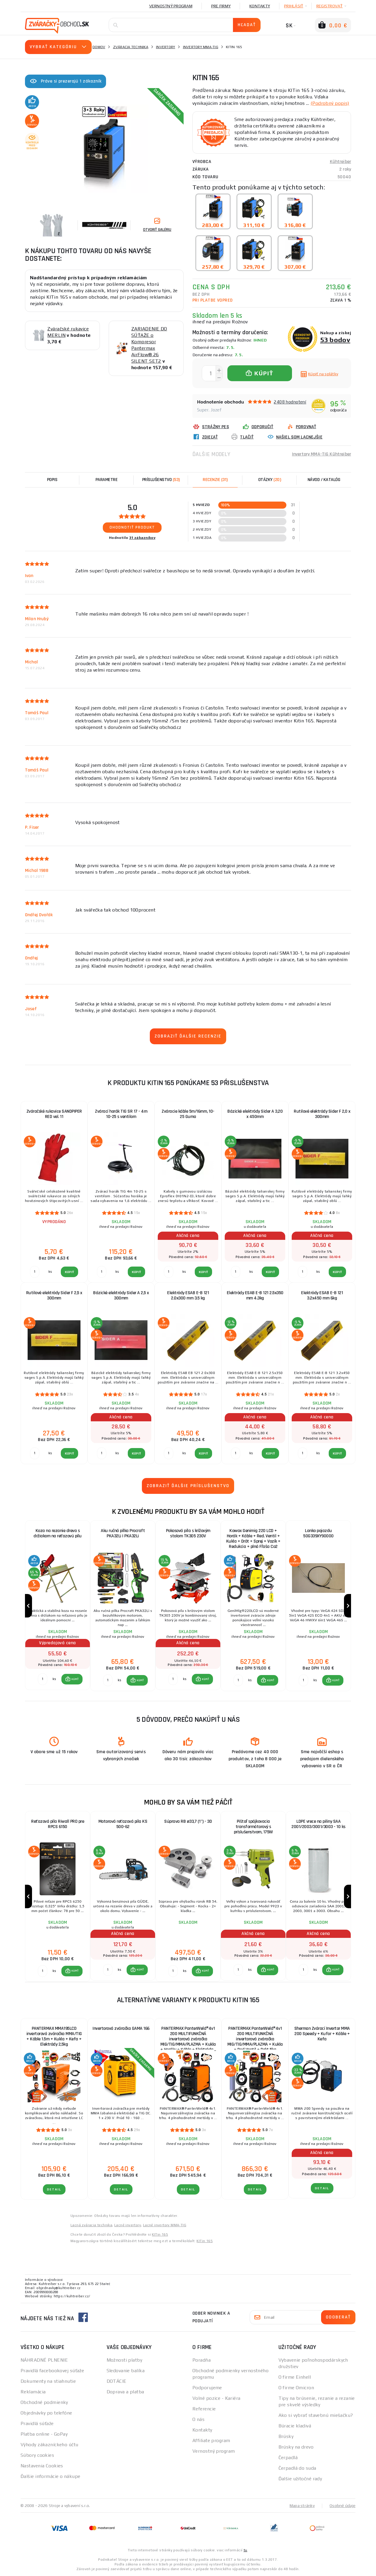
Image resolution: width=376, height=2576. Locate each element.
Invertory (165, 47)
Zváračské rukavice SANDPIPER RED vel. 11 (54, 1114)
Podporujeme (207, 2387)
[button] (72, 1679)
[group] (57, 1605)
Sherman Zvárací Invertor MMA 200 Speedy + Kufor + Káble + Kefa (322, 2033)
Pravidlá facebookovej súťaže (52, 2370)
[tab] (215, 480)
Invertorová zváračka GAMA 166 (121, 2028)
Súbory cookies (37, 2455)
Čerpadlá (288, 2457)
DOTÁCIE (117, 2381)
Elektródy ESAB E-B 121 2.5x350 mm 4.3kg (255, 1295)
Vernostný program (170, 6)
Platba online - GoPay (44, 2434)
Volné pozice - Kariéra (216, 2398)
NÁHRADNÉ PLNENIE (44, 2360)
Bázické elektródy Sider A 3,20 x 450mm (255, 1114)
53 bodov (335, 340)
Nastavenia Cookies (42, 2466)
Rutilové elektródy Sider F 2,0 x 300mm (322, 1114)
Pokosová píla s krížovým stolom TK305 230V (188, 1533)
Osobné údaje (342, 2505)
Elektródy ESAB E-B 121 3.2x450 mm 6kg (322, 1295)
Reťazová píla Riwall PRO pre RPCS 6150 (57, 1824)
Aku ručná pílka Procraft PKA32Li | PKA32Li (123, 1533)
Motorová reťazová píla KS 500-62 (122, 1824)
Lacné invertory (127, 2225)
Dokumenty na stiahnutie (48, 2381)
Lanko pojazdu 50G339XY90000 (318, 1533)
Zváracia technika (130, 47)
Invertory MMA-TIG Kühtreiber (321, 454)
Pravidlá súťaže (37, 2423)
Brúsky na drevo (296, 2447)
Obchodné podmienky (44, 2402)
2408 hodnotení (290, 401)
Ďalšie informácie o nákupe (50, 2476)
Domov (99, 47)
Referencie (204, 2409)
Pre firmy (221, 6)
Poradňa (201, 2360)
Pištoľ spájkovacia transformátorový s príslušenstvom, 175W (253, 1826)
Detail (54, 2189)
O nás (198, 2419)
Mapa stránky (302, 2505)
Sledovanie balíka (126, 2370)
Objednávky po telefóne (46, 2413)
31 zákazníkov (142, 538)
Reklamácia (33, 2392)
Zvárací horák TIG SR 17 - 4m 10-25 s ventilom (121, 1114)
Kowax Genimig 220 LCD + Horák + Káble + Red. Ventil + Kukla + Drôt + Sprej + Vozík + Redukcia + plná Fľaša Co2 (253, 1539)
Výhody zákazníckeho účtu (49, 2444)
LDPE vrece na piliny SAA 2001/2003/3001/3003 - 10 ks (318, 1824)
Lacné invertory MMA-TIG (164, 2225)
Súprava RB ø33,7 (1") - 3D (188, 1821)
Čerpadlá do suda (297, 2468)
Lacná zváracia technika (91, 2225)
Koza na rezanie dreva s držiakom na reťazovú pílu (57, 1533)
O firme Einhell (294, 2377)
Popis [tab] (52, 480)
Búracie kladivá (294, 2426)
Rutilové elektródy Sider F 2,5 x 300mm (54, 1295)
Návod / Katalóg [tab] (324, 480)
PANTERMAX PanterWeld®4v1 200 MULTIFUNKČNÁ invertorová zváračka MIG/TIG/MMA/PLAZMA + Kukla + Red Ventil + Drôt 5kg (255, 2036)
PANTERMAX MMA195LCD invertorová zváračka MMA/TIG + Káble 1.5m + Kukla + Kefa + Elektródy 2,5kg (54, 2036)
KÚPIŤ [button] (75, 1679)
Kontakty (259, 6)
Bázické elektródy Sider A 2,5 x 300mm (121, 1295)
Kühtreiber (340, 162)
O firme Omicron (296, 2387)
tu (245, 2550)
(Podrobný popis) (329, 103)
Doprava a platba (125, 2392)
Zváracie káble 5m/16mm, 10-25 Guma (188, 1114)
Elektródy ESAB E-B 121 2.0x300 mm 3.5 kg (188, 1295)
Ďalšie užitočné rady (300, 2478)
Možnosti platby (124, 2360)
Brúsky (286, 2436)
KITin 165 (160, 2234)
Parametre (106, 480)
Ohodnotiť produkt (132, 527)
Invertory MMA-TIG (200, 47)
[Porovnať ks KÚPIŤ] (42, 1679)
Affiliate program (211, 2440)
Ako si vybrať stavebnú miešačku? (315, 2415)
